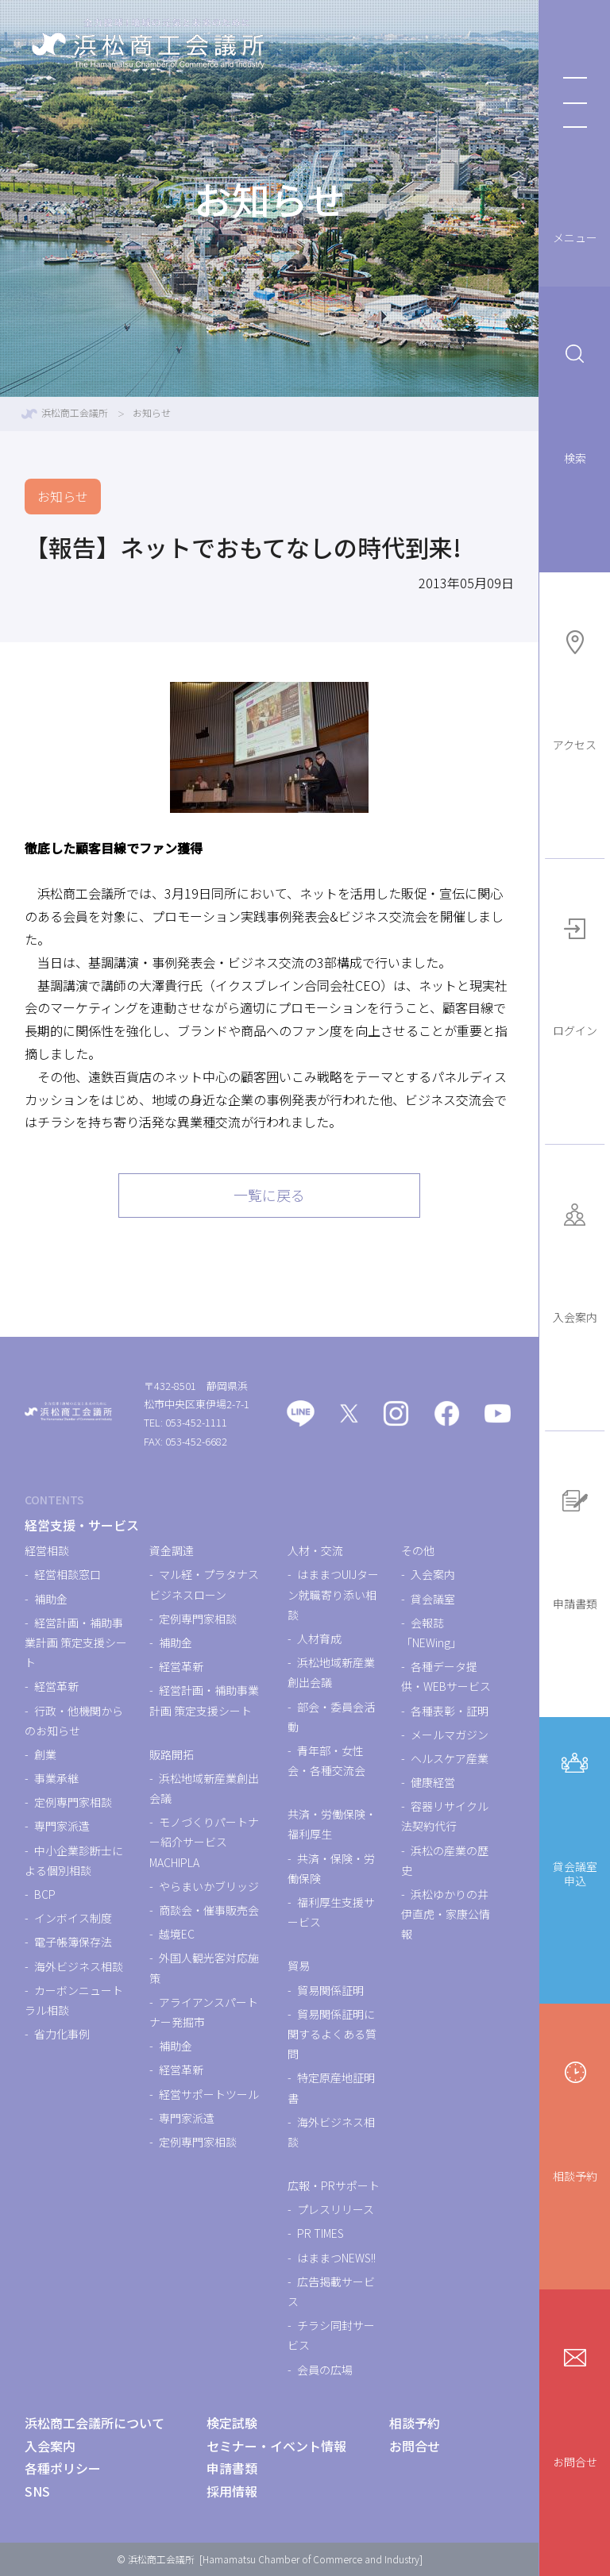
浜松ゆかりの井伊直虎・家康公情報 (445, 1914)
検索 (575, 401)
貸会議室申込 (575, 1815)
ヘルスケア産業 (449, 1758)
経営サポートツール (209, 2094)
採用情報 (232, 2491)
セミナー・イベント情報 (276, 2445)
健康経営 (433, 1782)
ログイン (575, 973)
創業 (45, 1754)
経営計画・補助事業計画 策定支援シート (76, 1642)
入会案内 (575, 1259)
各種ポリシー (63, 2468)
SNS (37, 2491)
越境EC (177, 1934)
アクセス (574, 686)
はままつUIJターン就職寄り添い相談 (333, 1594)
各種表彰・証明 (449, 1711)
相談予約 (575, 2118)
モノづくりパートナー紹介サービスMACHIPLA (204, 1841)
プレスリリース (335, 2209)
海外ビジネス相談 (78, 1966)
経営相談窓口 (67, 1574)
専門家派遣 (62, 1826)
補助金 (51, 1599)
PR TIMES (320, 2233)
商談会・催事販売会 (209, 1910)
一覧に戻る (269, 1194)
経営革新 (56, 1686)
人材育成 (319, 1638)
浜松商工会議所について (94, 2422)
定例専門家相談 (73, 1802)
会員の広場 (325, 2370)
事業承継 (56, 1778)
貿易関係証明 (330, 1990)
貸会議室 (433, 1599)
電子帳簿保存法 (73, 1942)
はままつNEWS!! (336, 2258)
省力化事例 (62, 2034)
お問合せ (575, 2403)
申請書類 (575, 1545)
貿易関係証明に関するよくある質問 (332, 2034)
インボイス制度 (73, 1918)
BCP (45, 1894)
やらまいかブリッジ (209, 1886)
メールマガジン (449, 1734)
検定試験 (232, 2422)
